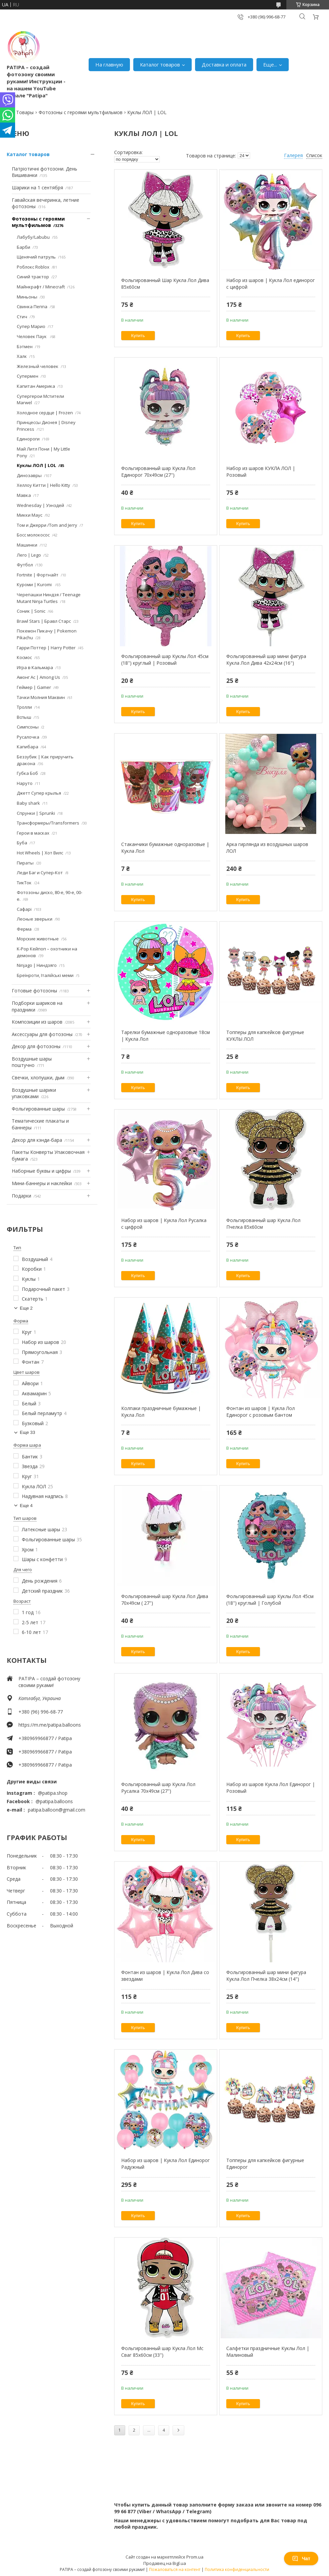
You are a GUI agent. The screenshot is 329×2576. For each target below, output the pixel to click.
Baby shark (28, 803)
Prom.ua (194, 2557)
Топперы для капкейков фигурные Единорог (265, 2163)
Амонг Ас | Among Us (38, 677)
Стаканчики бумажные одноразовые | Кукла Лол (165, 847)
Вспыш (24, 717)
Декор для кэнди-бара (37, 1140)
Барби (23, 247)
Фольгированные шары (38, 1109)
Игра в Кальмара (35, 667)
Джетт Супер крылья (39, 793)
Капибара (27, 747)
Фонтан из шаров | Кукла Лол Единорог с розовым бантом (260, 1411)
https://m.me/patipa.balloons (49, 1725)
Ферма (24, 929)
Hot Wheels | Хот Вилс (40, 853)
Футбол (25, 565)
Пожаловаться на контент (174, 2569)
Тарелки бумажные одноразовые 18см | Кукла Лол (165, 1035)
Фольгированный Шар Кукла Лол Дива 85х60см (165, 283)
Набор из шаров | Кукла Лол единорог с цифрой (270, 283)
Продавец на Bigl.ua (164, 2563)
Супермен (27, 376)
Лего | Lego (29, 555)
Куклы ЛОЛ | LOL (36, 465)
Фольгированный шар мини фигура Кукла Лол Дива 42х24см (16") (266, 659)
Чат (301, 2559)
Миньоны (27, 297)
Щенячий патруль (36, 257)
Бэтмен (25, 346)
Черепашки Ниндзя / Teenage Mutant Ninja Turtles (49, 598)
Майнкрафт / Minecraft (41, 287)
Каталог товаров (160, 64)
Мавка (24, 495)
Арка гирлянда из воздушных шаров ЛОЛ (267, 847)
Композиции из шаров (37, 1022)
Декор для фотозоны (36, 1046)
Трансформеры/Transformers (48, 823)
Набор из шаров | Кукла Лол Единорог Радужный (165, 2163)
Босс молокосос (33, 535)
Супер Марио (31, 326)
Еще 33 (27, 1432)
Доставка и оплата (224, 64)
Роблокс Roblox (33, 267)
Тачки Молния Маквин (41, 697)
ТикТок (24, 883)
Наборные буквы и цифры (41, 1171)
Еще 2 (26, 1308)
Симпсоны (28, 727)
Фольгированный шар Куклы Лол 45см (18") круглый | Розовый (164, 659)
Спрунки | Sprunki (36, 813)
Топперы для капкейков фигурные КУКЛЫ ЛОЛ (265, 1035)
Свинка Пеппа (32, 306)
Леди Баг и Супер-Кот (40, 873)
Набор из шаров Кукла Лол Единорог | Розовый (270, 1787)
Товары (25, 112)
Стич (22, 317)
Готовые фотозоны (34, 990)
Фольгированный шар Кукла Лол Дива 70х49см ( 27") (164, 1599)
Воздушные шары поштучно (32, 1062)
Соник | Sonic (31, 611)
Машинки (27, 545)
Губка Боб (27, 773)
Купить (138, 335)
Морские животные (38, 939)
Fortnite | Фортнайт (37, 575)
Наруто (25, 783)
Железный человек (37, 366)
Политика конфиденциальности (237, 2569)
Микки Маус (29, 515)
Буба (22, 843)
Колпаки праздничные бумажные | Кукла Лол (161, 1411)
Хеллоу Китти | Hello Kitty (43, 485)
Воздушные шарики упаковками (34, 1093)
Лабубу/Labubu (33, 237)
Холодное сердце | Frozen (45, 413)
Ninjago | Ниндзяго (37, 965)
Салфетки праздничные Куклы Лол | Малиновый (267, 2351)
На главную (109, 64)
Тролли (24, 707)
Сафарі (24, 909)
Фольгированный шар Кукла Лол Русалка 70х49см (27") (158, 1787)
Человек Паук (32, 336)
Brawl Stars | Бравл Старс (44, 621)
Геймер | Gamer (34, 687)
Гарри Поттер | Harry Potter (46, 648)
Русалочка (28, 737)
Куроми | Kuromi (35, 584)
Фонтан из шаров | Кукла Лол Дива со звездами (165, 1975)
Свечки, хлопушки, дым (38, 1077)
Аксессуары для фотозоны (42, 1034)
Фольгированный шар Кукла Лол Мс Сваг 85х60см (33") (162, 2351)
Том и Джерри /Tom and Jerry (47, 525)
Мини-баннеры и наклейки (42, 1183)
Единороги (28, 439)
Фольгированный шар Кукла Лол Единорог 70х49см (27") (158, 471)
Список (314, 155)
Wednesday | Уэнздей (40, 505)
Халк (22, 356)
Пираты (25, 863)
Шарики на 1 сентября (37, 187)
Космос (24, 657)
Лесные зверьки (34, 919)
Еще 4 (26, 1505)
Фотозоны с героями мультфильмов (81, 112)
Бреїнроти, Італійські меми (45, 975)
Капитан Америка (36, 386)
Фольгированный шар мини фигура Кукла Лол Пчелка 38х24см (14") (266, 1975)
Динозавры (29, 475)
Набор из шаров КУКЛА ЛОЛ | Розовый (260, 471)
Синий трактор (33, 277)
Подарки (21, 1195)
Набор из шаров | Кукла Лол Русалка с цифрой (163, 1223)
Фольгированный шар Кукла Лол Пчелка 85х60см (263, 1223)
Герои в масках (33, 833)
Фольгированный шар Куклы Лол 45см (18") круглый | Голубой (270, 1599)
